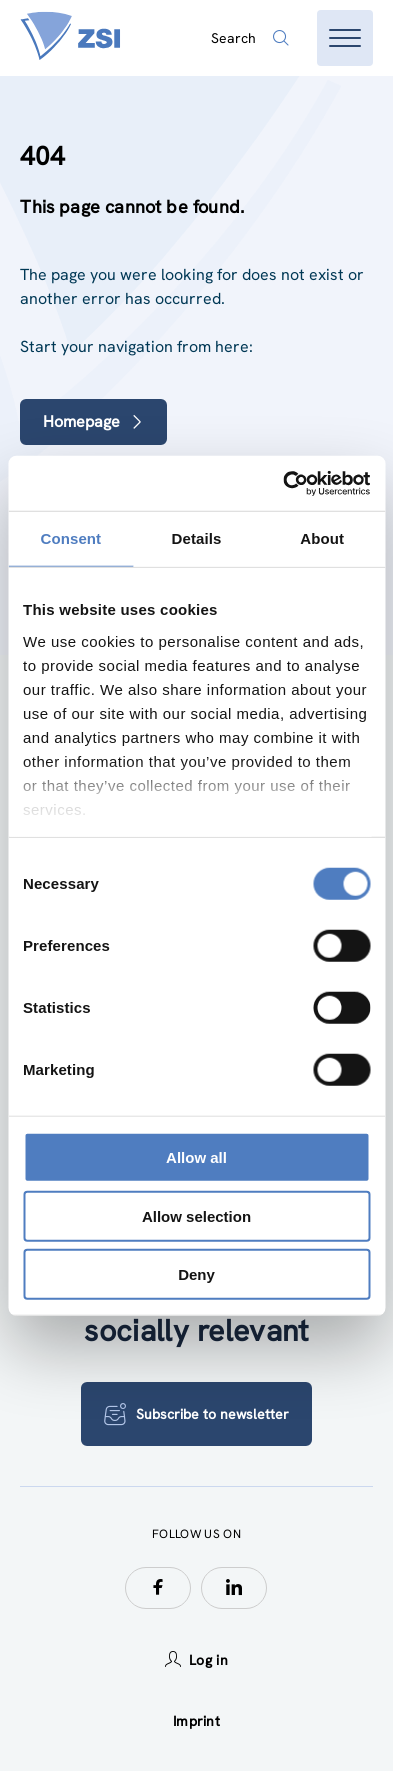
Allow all (196, 1157)
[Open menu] (345, 38)
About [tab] (322, 538)
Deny (196, 1274)
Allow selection (196, 1215)
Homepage (93, 421)
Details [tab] (197, 538)
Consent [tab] (70, 538)
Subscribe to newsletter (196, 1414)
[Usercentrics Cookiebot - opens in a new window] (283, 483)
